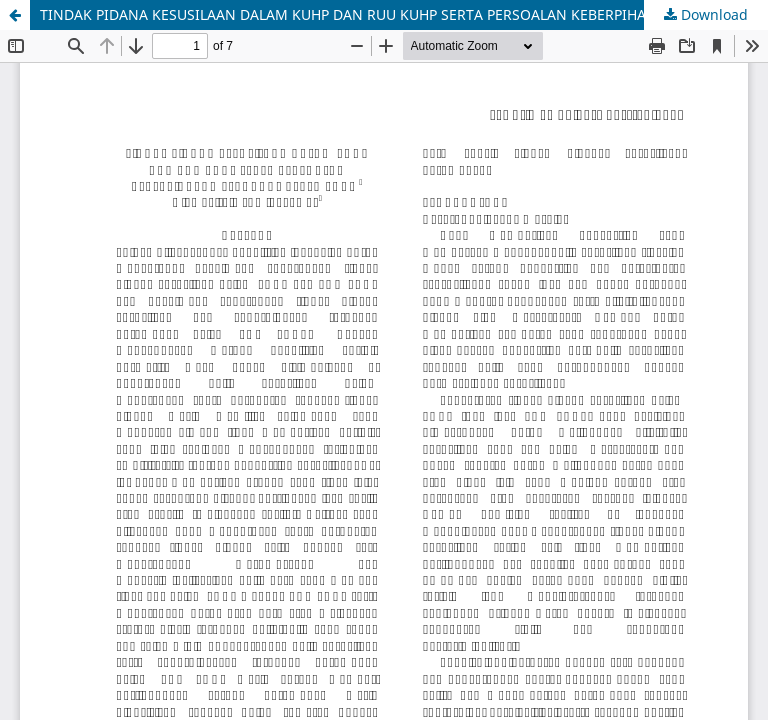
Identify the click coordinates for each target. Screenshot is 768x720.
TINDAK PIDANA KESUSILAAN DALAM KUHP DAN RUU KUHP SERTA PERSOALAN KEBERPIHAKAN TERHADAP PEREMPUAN (404, 14)
